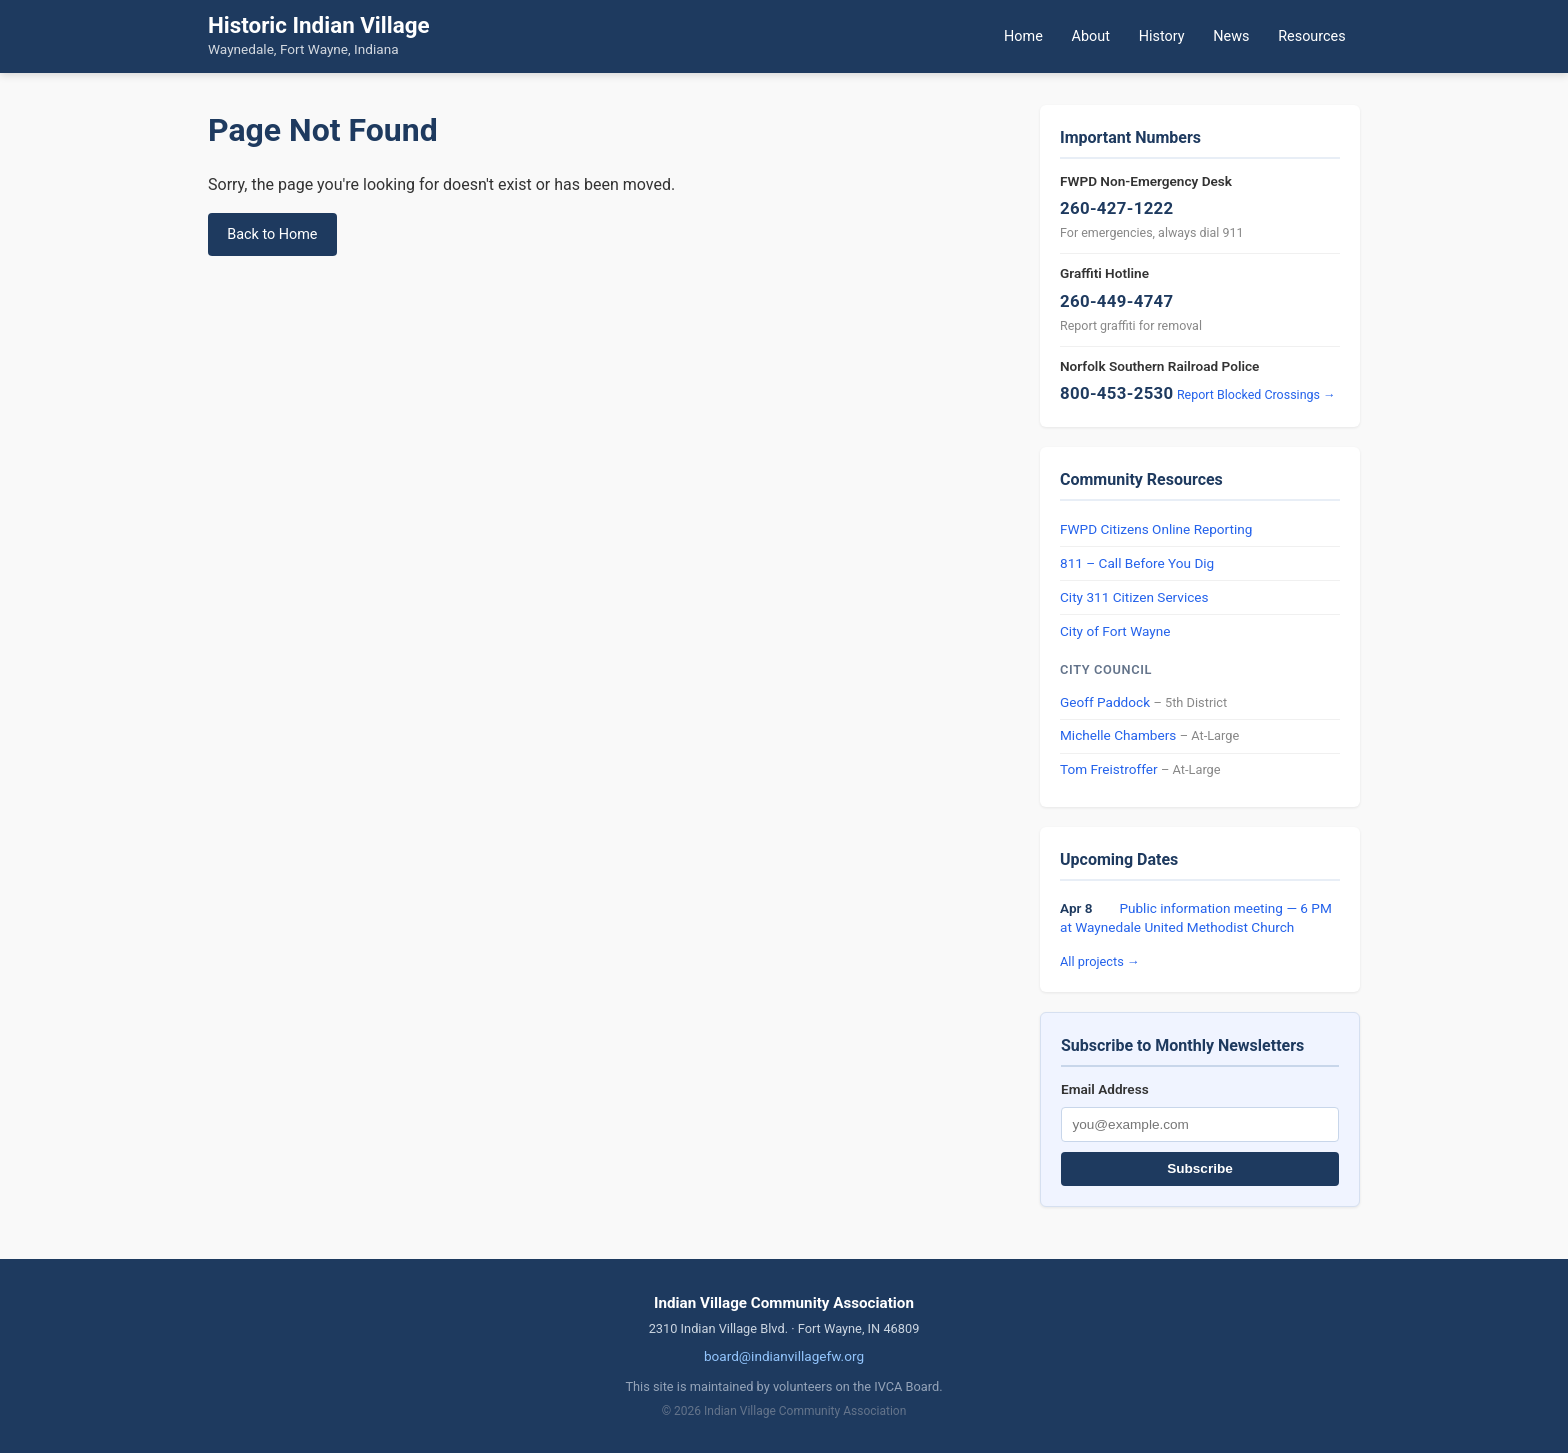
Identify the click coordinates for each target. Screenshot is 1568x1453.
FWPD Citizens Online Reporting (1156, 529)
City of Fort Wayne (1115, 631)
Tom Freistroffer (1109, 769)
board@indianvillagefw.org (784, 1356)
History (1162, 36)
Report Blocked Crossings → (1256, 394)
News (1231, 36)
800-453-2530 (1117, 393)
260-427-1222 (1117, 208)
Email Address (1105, 1089)
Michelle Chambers (1118, 735)
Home (1023, 36)
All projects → (1100, 961)
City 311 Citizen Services (1134, 597)
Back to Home (272, 234)
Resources (1311, 36)
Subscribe (1200, 1168)
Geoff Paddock (1105, 702)
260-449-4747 (1117, 301)
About (1091, 36)
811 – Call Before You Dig (1137, 563)
